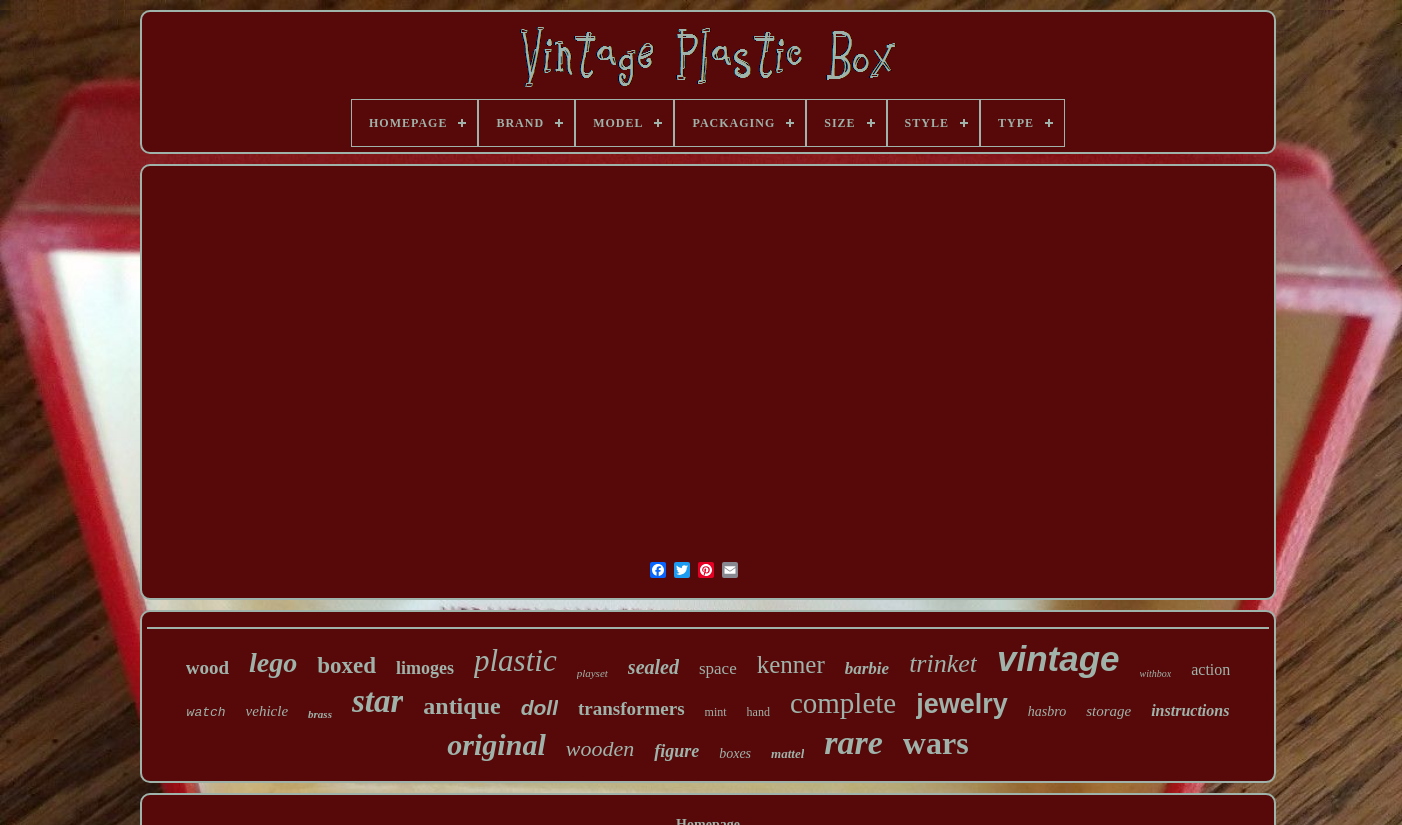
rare (853, 742)
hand (758, 712)
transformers (631, 708)
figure (676, 751)
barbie (867, 668)
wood (207, 667)
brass (320, 714)
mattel (787, 753)
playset (592, 673)
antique (461, 706)
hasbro (1047, 711)
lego (273, 662)
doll (539, 707)
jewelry (962, 704)
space (718, 668)
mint (716, 712)
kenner (791, 664)
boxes (735, 753)
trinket (943, 663)
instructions (1190, 710)
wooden (600, 748)
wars (936, 743)
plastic (515, 660)
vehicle (267, 711)
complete (843, 703)
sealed (653, 667)
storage (1108, 711)
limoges (425, 668)
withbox (1156, 673)
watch (206, 712)
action (1210, 669)
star (377, 701)
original (496, 744)
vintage (1058, 658)
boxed (346, 665)
